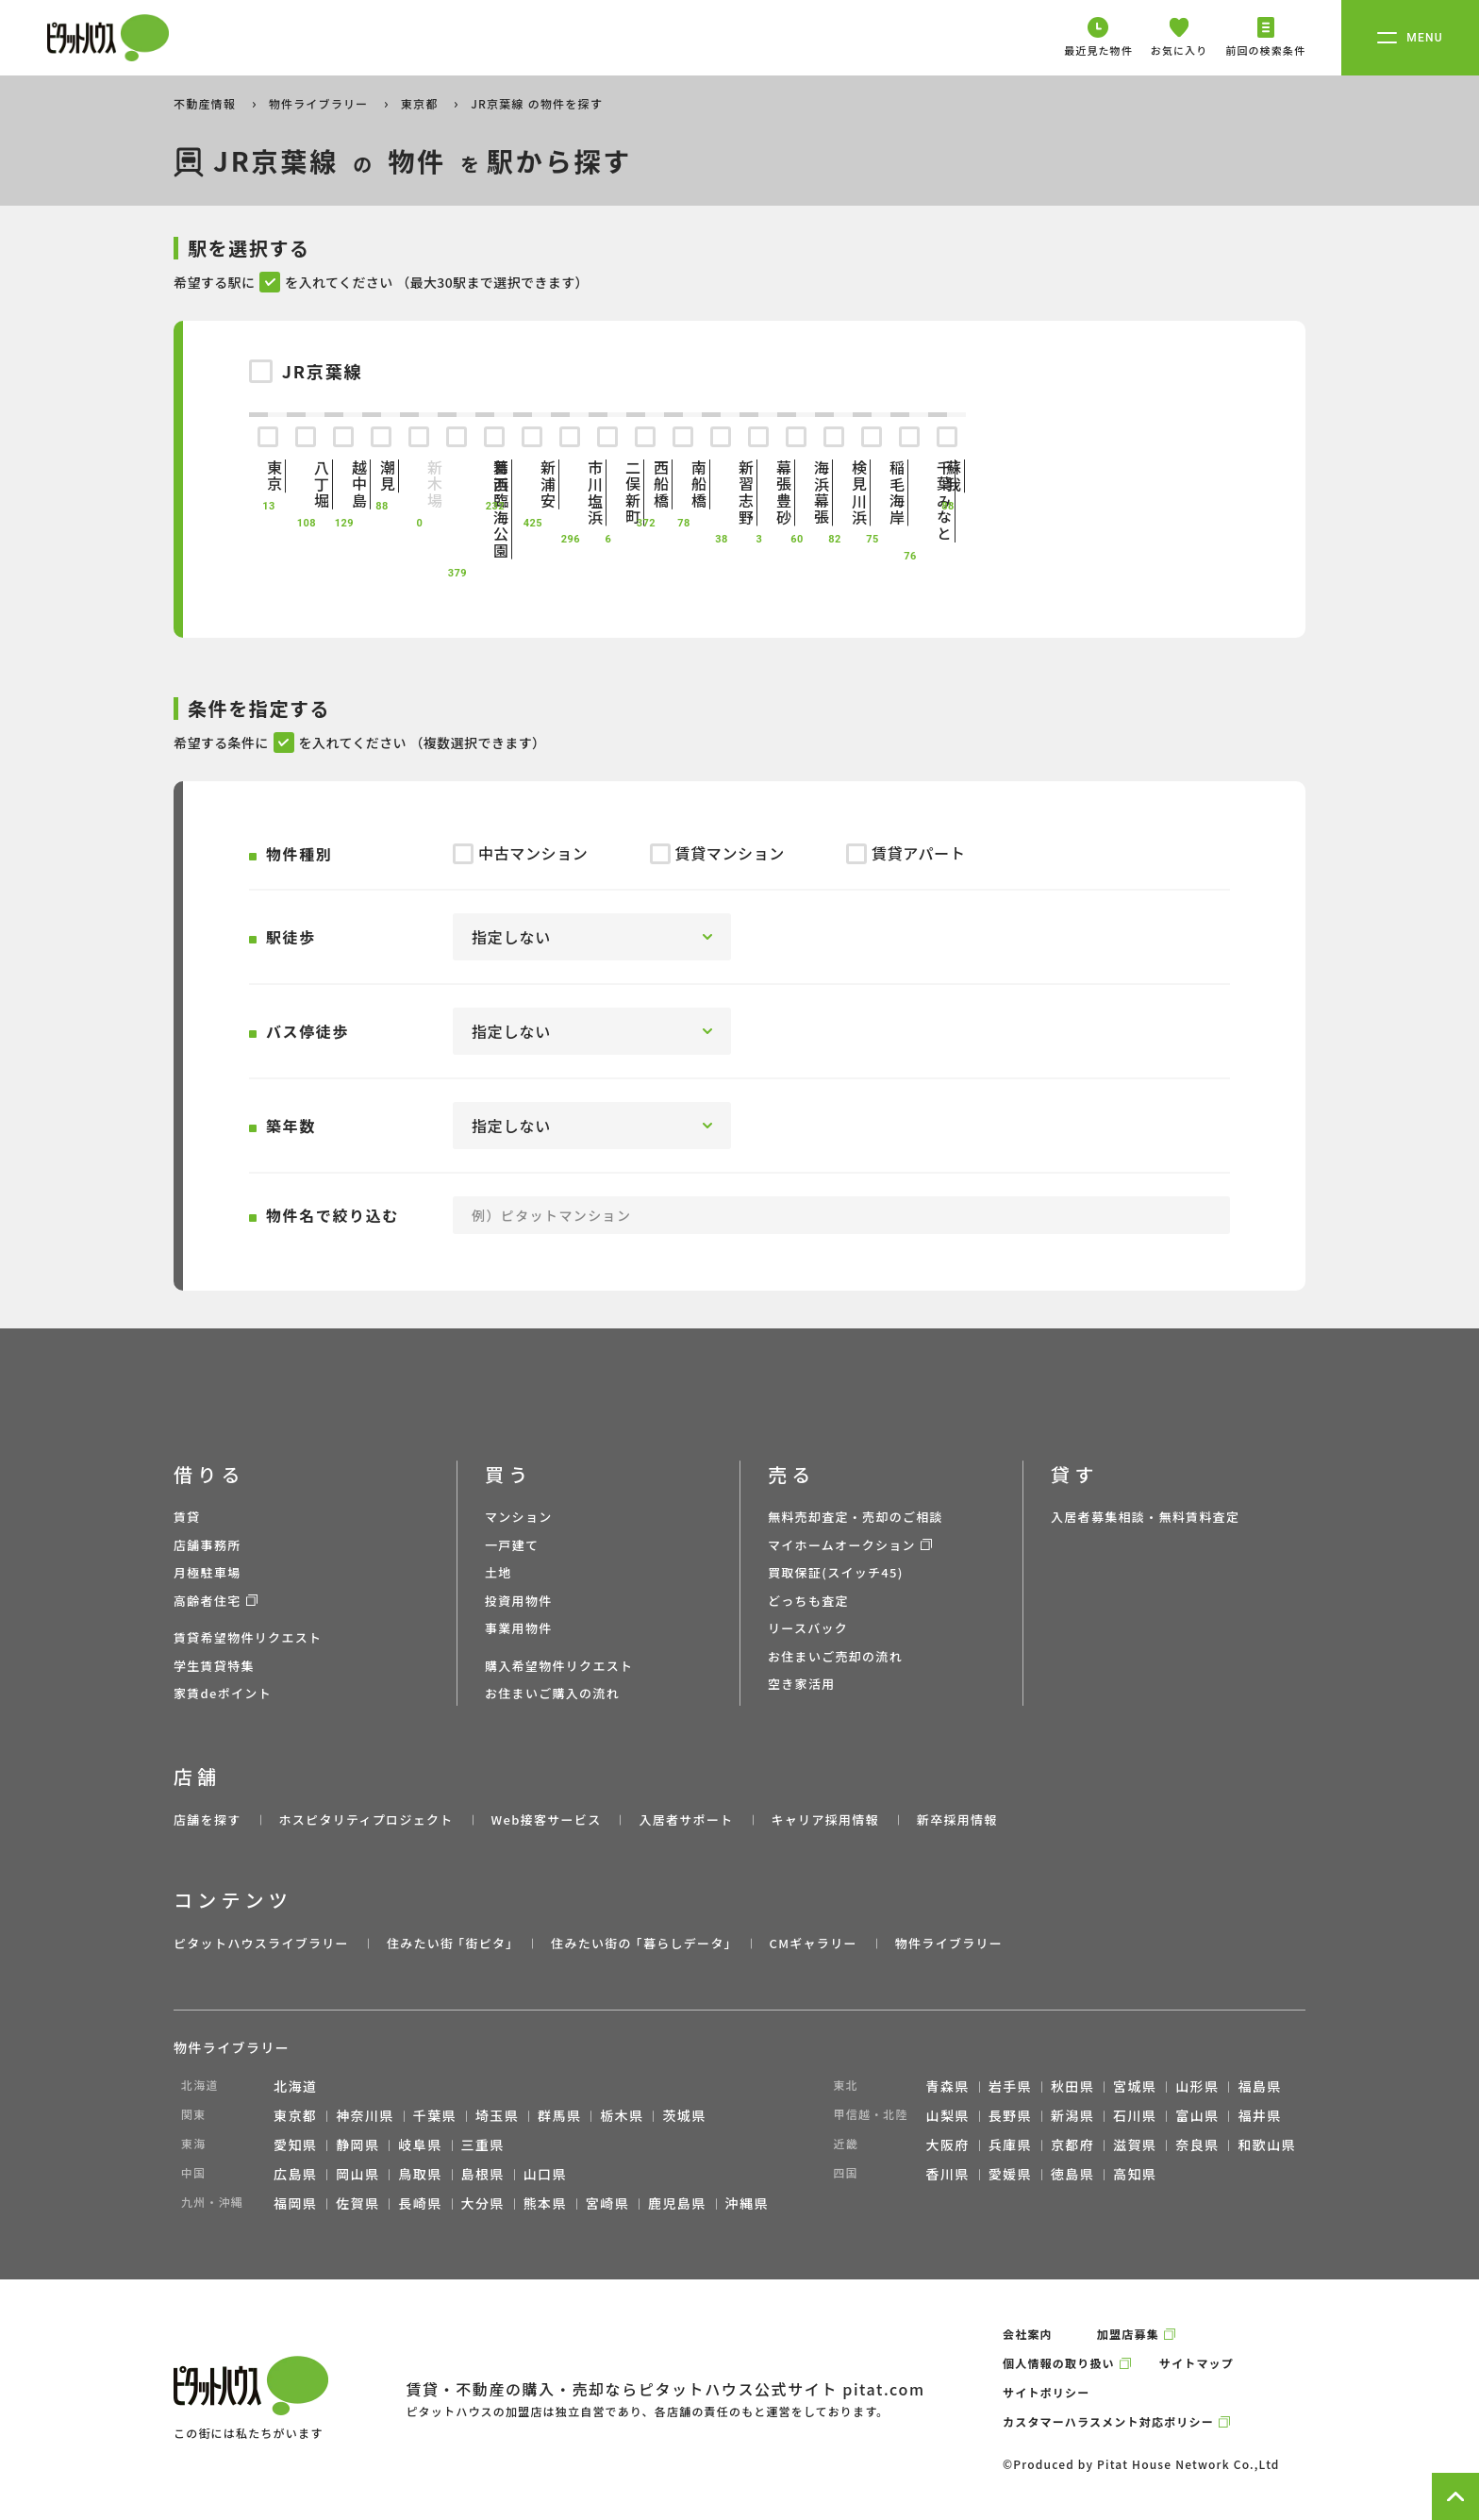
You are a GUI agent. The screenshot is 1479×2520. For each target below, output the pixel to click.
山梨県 (948, 2115)
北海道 (295, 2086)
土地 (498, 1572)
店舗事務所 (207, 1545)
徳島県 (1072, 2173)
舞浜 (494, 475)
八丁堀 (305, 484)
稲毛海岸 (871, 492)
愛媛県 (1010, 2173)
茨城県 (684, 2115)
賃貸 (187, 1517)
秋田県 (1072, 2086)
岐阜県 (419, 2144)
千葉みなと (909, 500)
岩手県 (1010, 2086)
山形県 (1197, 2086)
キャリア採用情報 (824, 1819)
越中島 (343, 484)
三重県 (483, 2144)
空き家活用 (802, 1684)
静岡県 (357, 2144)
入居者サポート (686, 1819)
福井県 (1259, 2115)
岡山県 (357, 2173)
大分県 (483, 2203)
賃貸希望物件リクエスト (248, 1637)
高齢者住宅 (207, 1601)
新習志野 (720, 492)
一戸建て (512, 1545)
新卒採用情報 (957, 1819)
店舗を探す (207, 1819)
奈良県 (1197, 2144)
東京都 (421, 103)
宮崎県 (607, 2203)
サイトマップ (1196, 2363)
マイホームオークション (842, 1545)
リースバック (808, 1628)
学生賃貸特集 (214, 1666)
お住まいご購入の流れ (552, 1693)
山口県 (545, 2173)
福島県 (1259, 2086)
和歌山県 (1267, 2144)
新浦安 (532, 484)
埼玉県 (497, 2115)
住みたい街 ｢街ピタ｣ (450, 1943)
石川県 (1134, 2115)
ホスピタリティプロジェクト (365, 1819)
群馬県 (559, 2115)
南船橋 (682, 484)
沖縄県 (747, 2203)
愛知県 (295, 2144)
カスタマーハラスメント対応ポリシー (1108, 2421)
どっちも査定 (808, 1601)
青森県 (948, 2086)
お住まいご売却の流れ (835, 1656)
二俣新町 (607, 492)
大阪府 (948, 2144)
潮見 (381, 475)
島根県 (483, 2173)
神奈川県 (365, 2115)
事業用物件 (519, 1628)
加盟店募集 (1128, 2334)
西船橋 (645, 484)
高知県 (1134, 2173)
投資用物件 (519, 1601)
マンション (519, 1517)
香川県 (948, 2173)
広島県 (295, 2173)
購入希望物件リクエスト (559, 1666)
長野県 (1010, 2115)
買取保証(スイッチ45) (836, 1572)
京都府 (1072, 2144)
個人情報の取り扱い (1059, 2363)
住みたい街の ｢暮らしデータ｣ (641, 1943)
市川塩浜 (569, 492)
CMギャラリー (812, 1943)
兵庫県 (1010, 2144)
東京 (267, 475)
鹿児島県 (677, 2203)
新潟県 (1072, 2115)
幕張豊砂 (758, 492)
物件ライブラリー (321, 103)
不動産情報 (207, 103)
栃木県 (621, 2115)
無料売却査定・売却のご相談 (855, 1517)
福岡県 (295, 2203)
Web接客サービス (546, 1819)
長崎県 (419, 2203)
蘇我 (947, 475)
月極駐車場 (207, 1572)
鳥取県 (419, 2173)
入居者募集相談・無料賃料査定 (1145, 1517)
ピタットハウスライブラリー (261, 1943)
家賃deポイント (223, 1693)
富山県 (1197, 2115)
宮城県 (1134, 2086)
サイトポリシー (1046, 2392)
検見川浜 (833, 492)
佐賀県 (357, 2203)
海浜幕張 (796, 492)
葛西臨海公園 (456, 509)
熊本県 (545, 2203)
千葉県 (435, 2115)
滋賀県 (1134, 2144)
